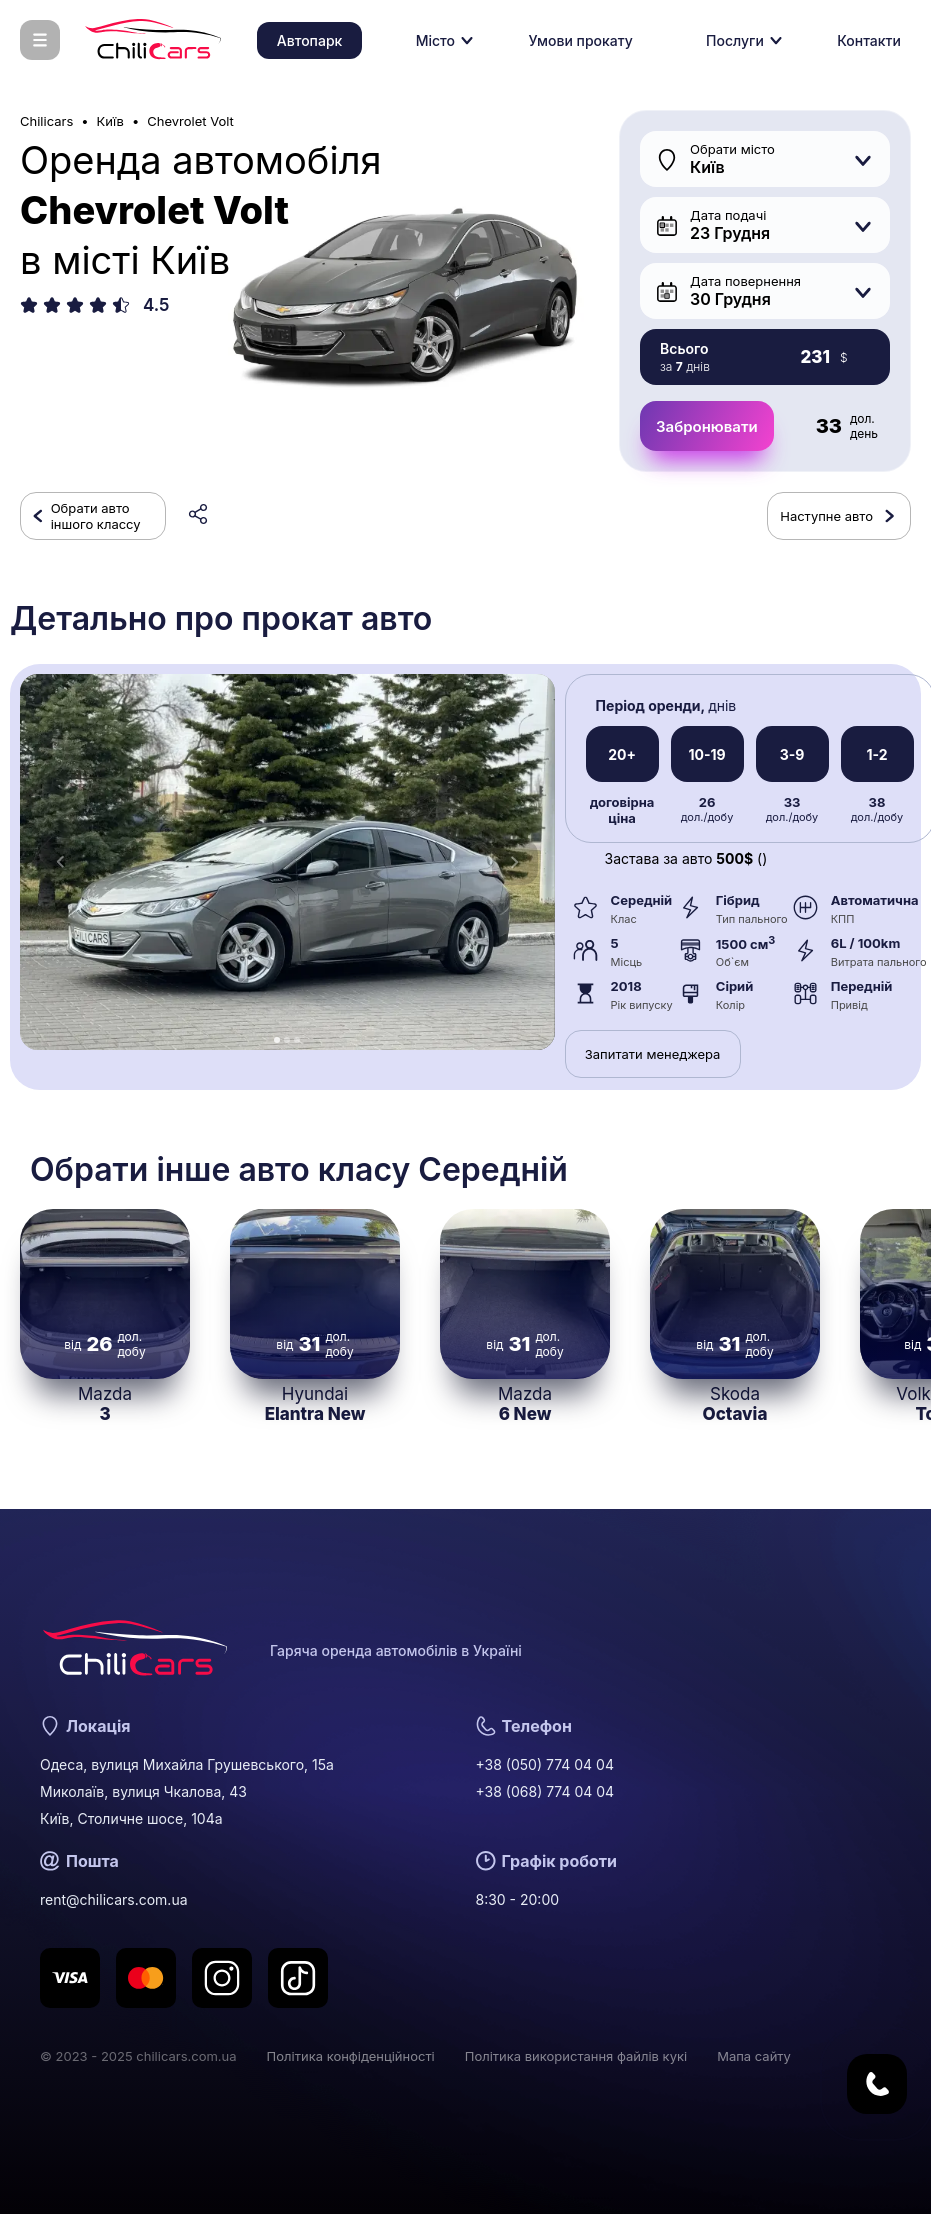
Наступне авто (826, 516)
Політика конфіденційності (351, 2056)
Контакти (869, 40)
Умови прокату (580, 40)
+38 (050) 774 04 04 (545, 1764)
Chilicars (46, 121)
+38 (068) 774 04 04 (545, 1791)
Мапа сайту (754, 2056)
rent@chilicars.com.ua (114, 1899)
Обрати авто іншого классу (96, 516)
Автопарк (310, 40)
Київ (110, 121)
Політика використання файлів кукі (576, 2056)
